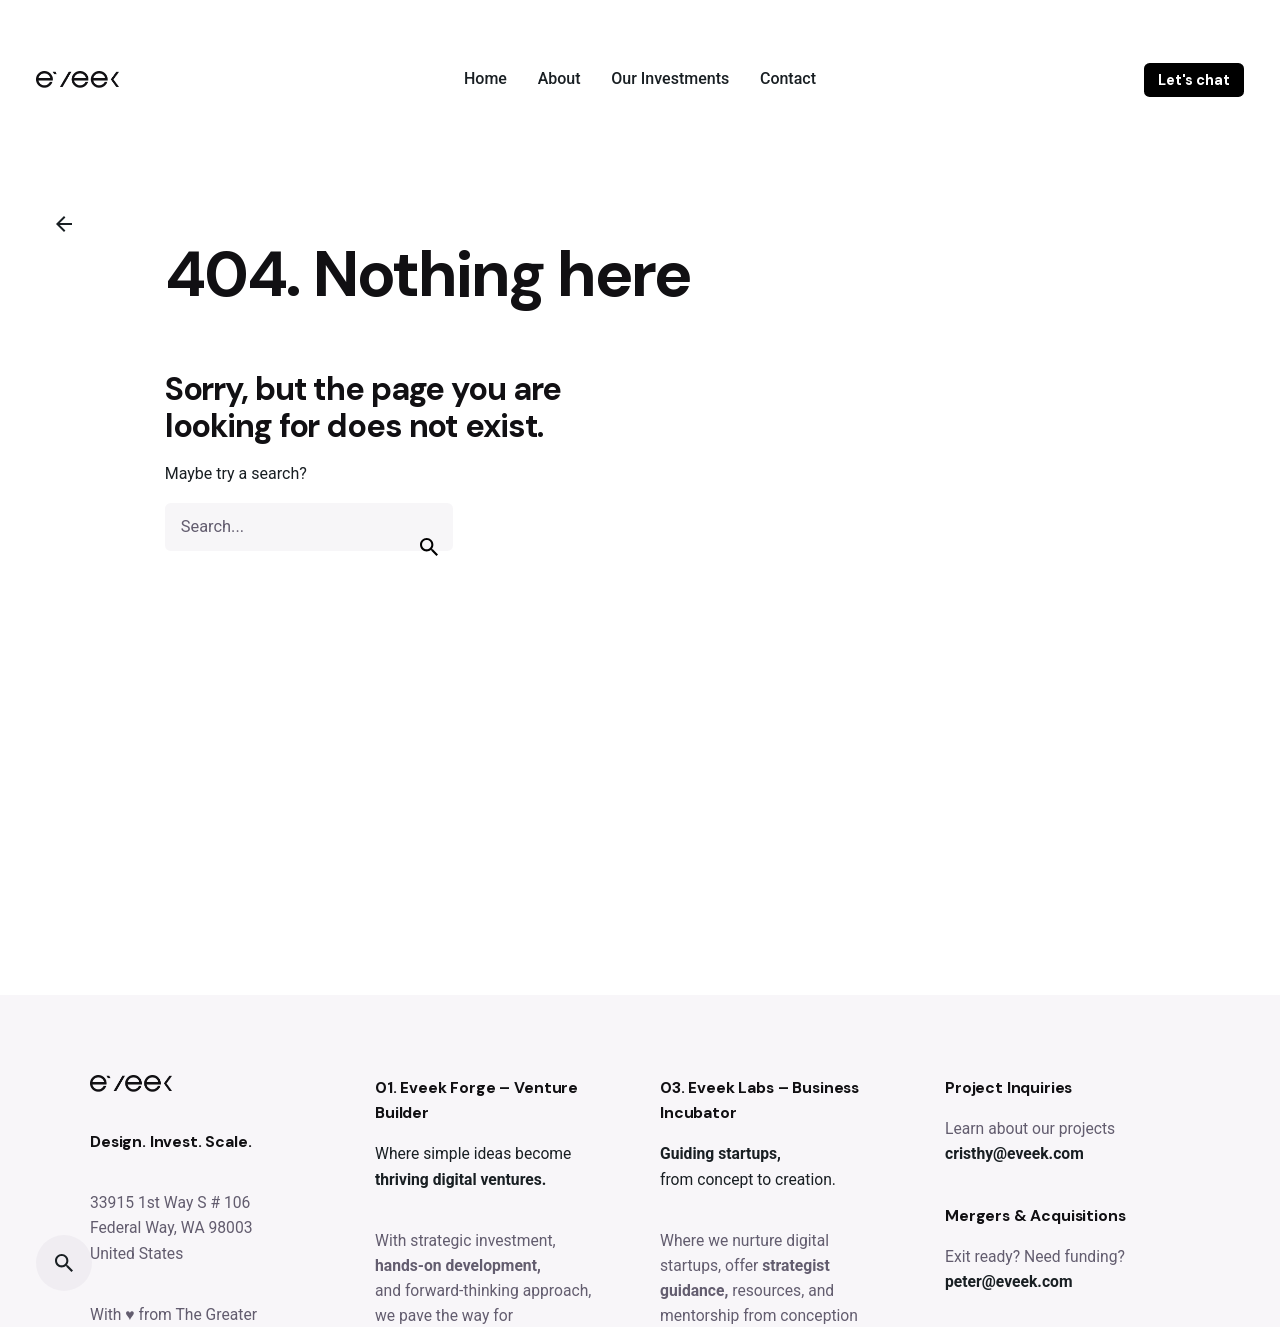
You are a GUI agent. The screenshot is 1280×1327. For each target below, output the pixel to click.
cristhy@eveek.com (1014, 1153)
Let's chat (1194, 80)
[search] (429, 547)
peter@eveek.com (1008, 1281)
